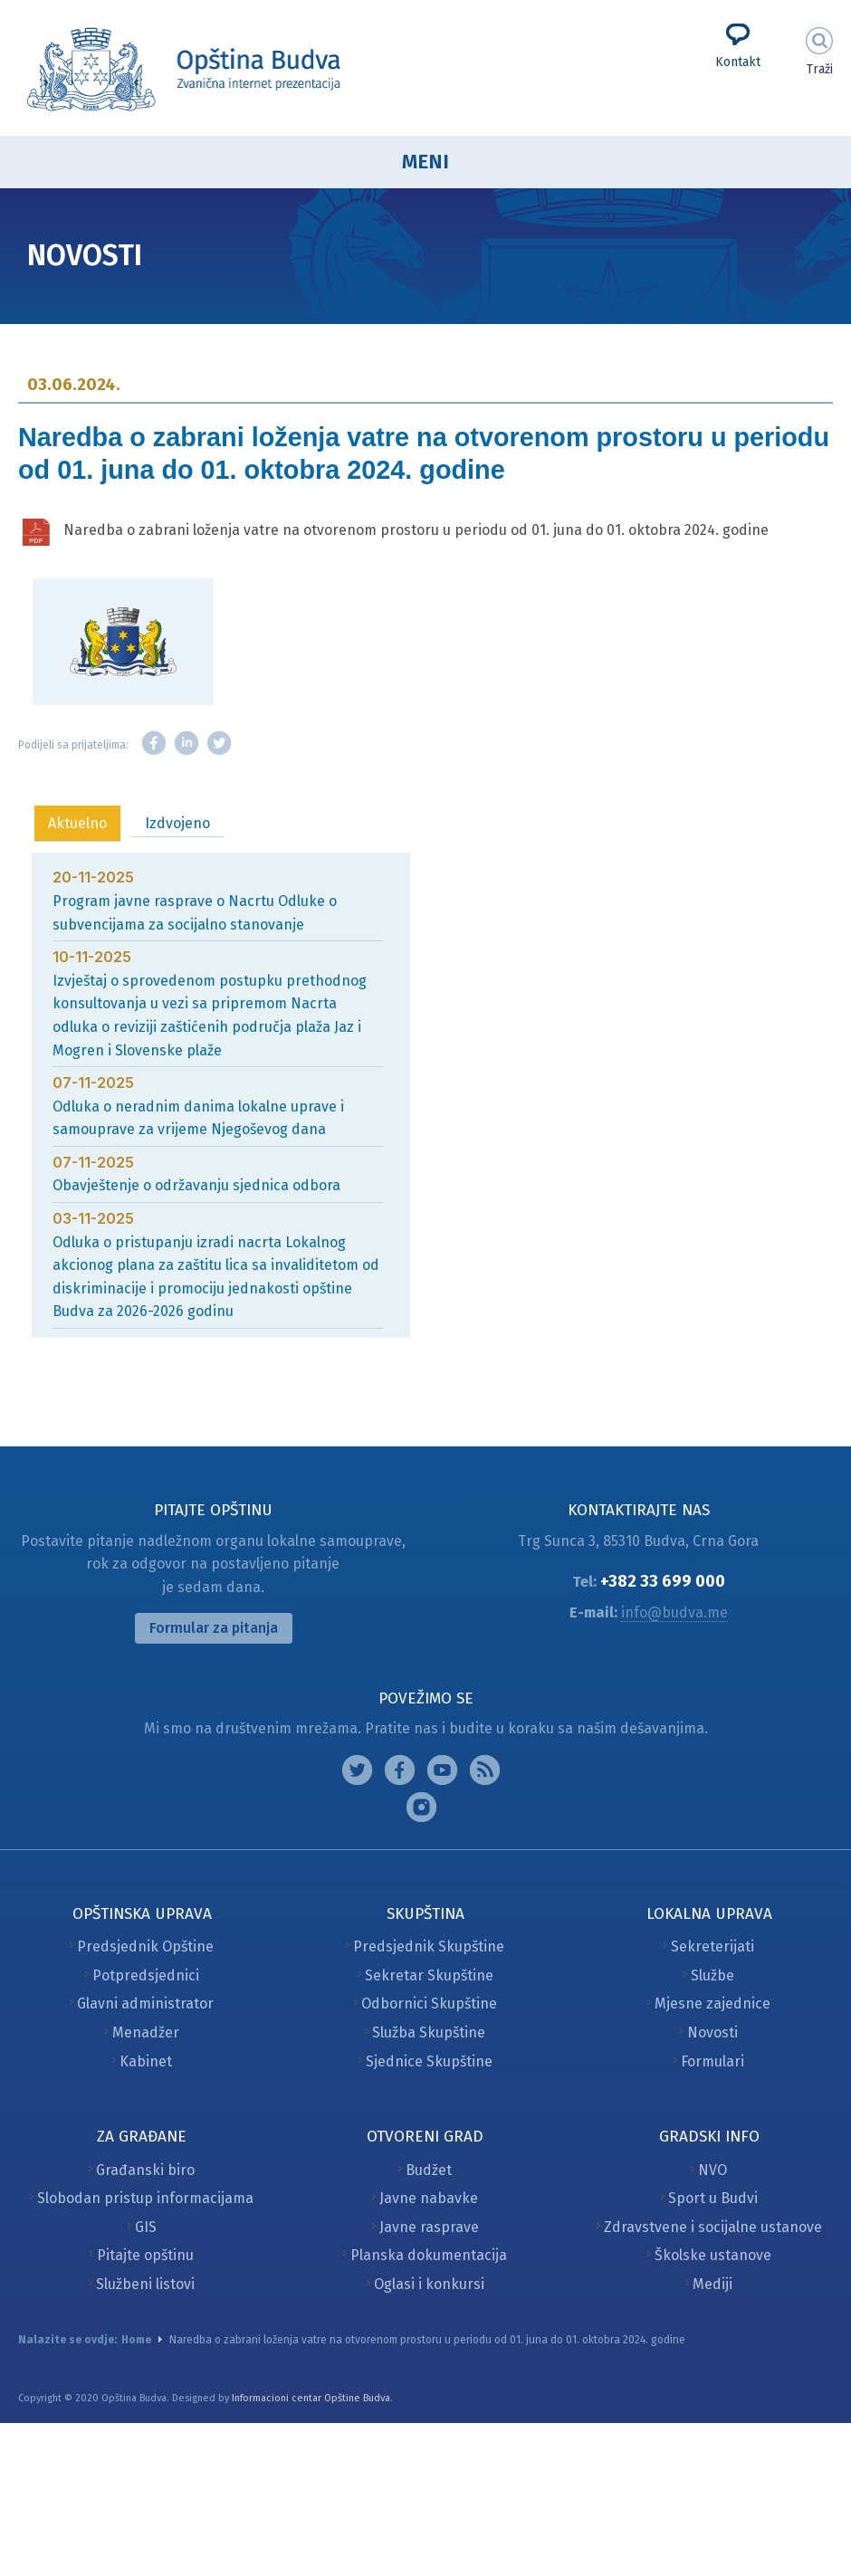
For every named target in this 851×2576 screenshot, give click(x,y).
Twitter (219, 743)
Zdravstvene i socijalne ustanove (713, 2227)
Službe (712, 1975)
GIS (146, 2227)
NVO (712, 2170)
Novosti (712, 2032)
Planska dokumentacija (428, 2255)
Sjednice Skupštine (429, 2061)
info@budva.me (674, 1612)
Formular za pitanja (213, 1627)
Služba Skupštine (428, 2032)
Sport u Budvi (713, 2198)
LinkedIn (186, 743)
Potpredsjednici (145, 1975)
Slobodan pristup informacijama (145, 2198)
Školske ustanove (713, 2255)
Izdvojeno (177, 823)
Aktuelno (77, 823)
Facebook (153, 743)
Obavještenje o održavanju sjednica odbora (196, 1185)
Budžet (429, 2170)
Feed (485, 1770)
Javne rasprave (429, 2227)
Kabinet (146, 2061)
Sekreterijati (712, 1946)
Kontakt (737, 62)
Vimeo (421, 1807)
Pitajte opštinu (145, 2255)
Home (136, 2339)
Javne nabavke (428, 2198)
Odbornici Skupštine (429, 2003)
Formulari (712, 2061)
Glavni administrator (145, 2003)
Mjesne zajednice (712, 2003)
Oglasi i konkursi (429, 2284)
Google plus (442, 1770)
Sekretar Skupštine (429, 1975)
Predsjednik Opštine (145, 1946)
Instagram (357, 1770)
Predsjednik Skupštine (428, 1946)
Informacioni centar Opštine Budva (311, 2398)
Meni (425, 161)
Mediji (712, 2284)
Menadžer (145, 2032)
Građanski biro (145, 2170)
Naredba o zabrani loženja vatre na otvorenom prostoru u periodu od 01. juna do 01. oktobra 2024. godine (416, 530)
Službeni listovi (145, 2284)
